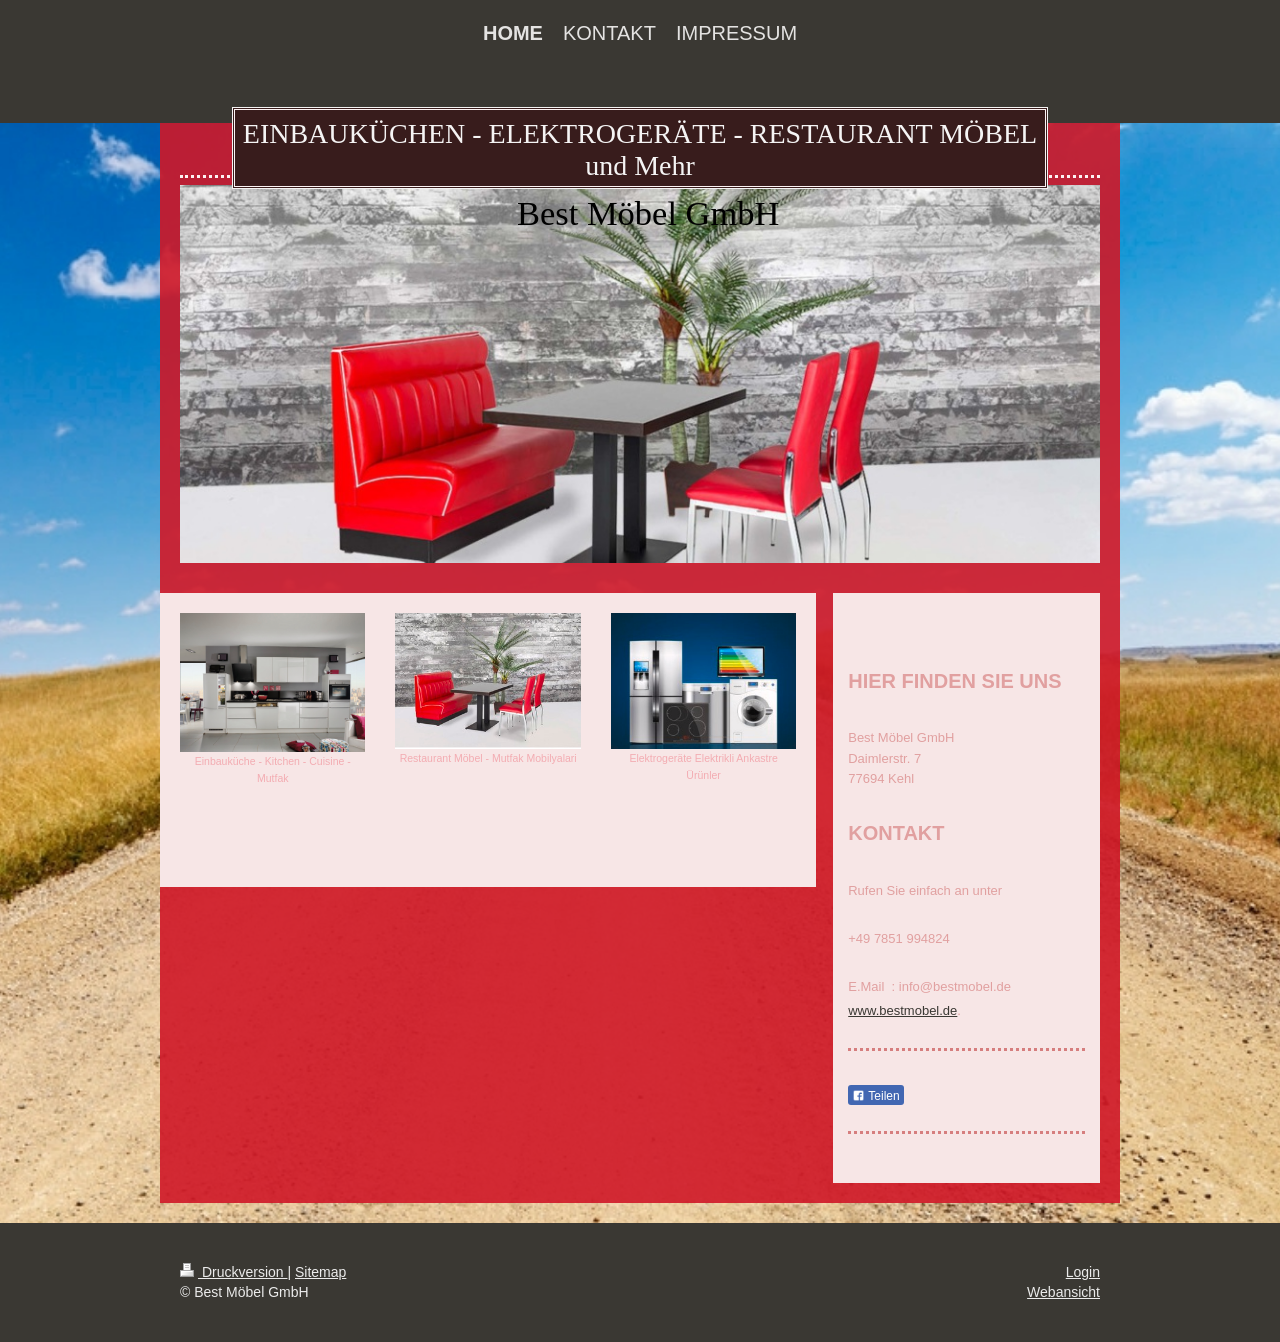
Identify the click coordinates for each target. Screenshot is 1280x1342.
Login (1083, 1272)
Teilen (875, 1096)
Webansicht (1063, 1292)
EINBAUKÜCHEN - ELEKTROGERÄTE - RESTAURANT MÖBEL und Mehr (640, 149)
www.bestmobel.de (902, 1010)
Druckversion (233, 1272)
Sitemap (320, 1272)
